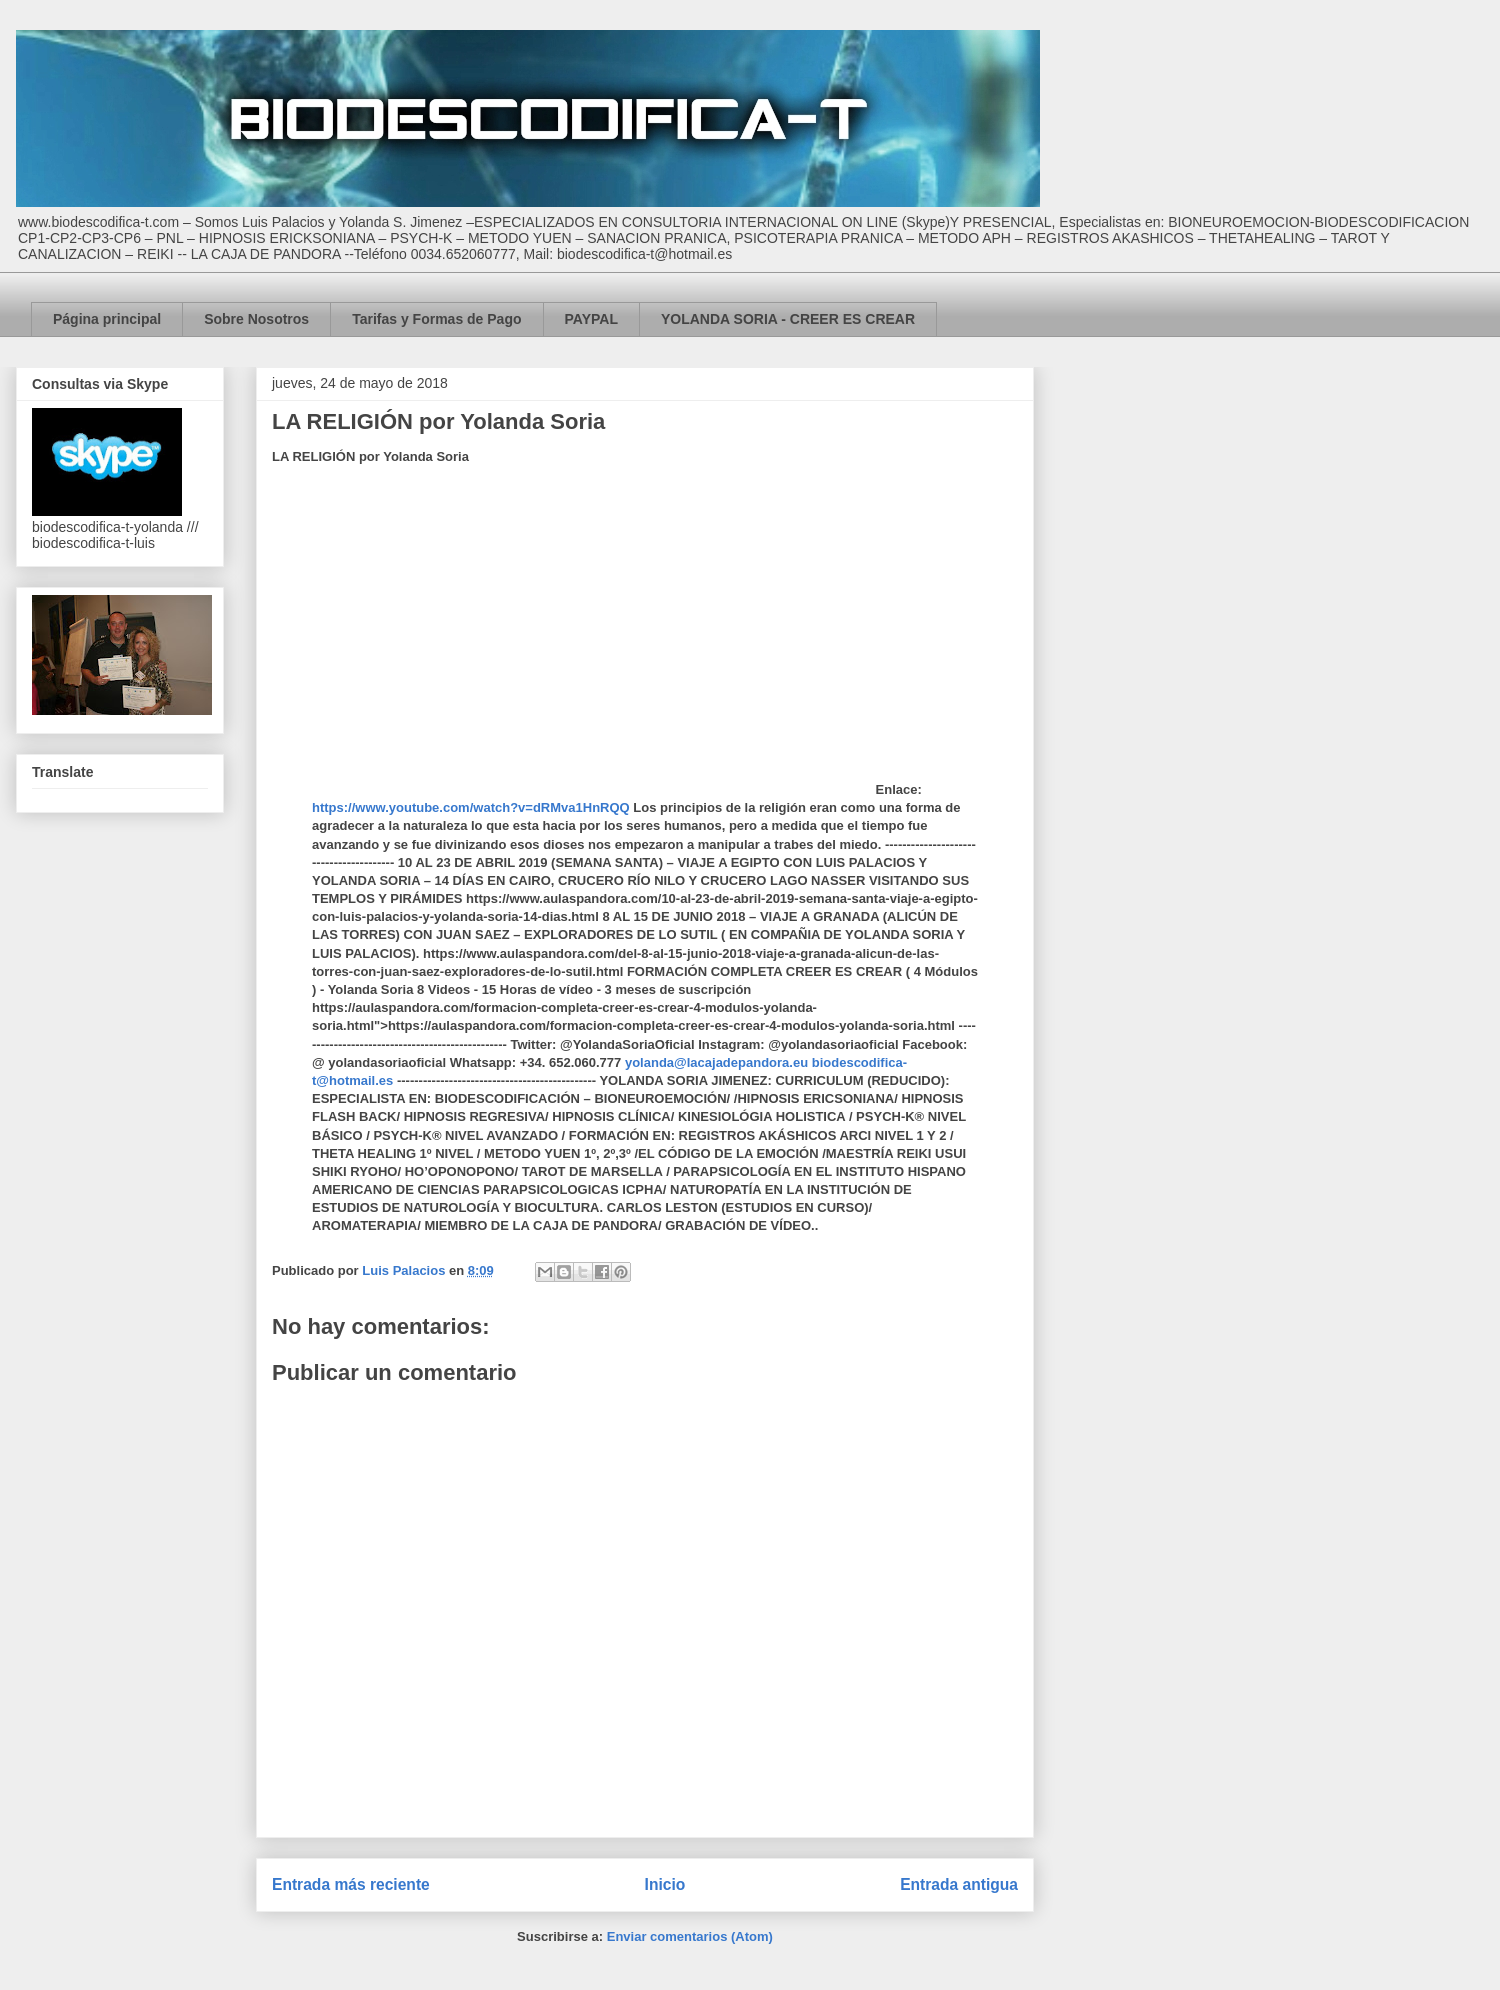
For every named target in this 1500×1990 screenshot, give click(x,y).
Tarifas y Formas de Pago (436, 319)
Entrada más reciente (351, 1884)
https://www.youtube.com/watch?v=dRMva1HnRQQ (471, 807)
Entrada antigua (959, 1884)
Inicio (665, 1884)
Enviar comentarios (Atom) (690, 1936)
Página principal (107, 319)
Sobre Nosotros (256, 319)
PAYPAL (591, 319)
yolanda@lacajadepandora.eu (716, 1062)
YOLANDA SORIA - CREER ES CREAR (788, 319)
